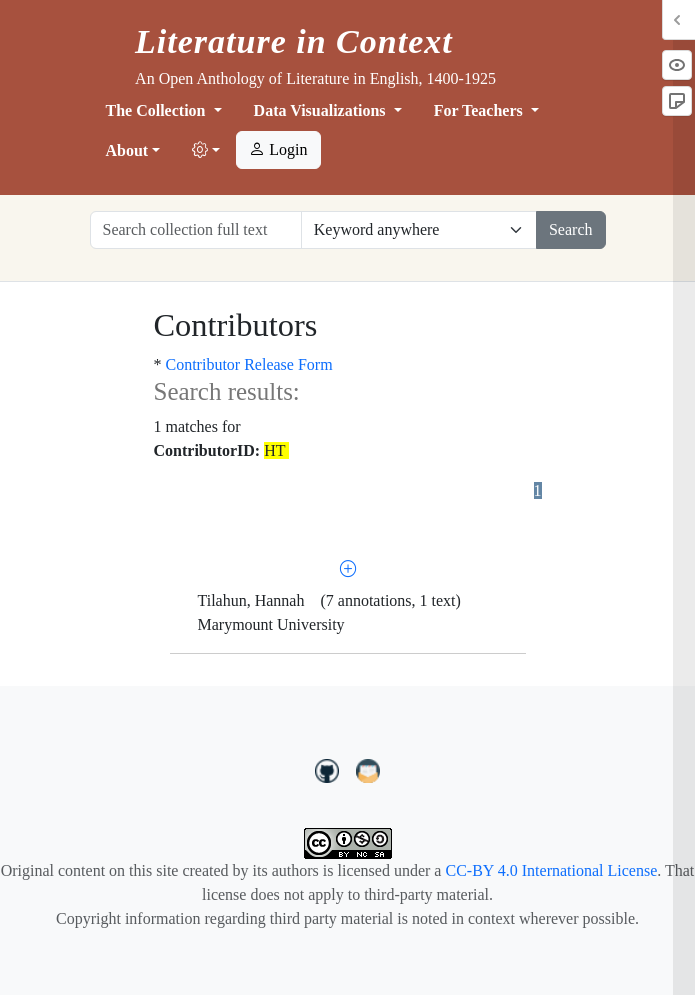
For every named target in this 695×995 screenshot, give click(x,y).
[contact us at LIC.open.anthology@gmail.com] (368, 768)
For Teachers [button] (480, 110)
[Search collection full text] (196, 230)
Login (278, 149)
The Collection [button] (158, 110)
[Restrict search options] (419, 230)
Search (571, 229)
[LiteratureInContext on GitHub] (330, 768)
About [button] (127, 150)
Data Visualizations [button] (322, 110)
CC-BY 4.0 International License (551, 870)
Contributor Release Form (249, 364)
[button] (206, 151)
